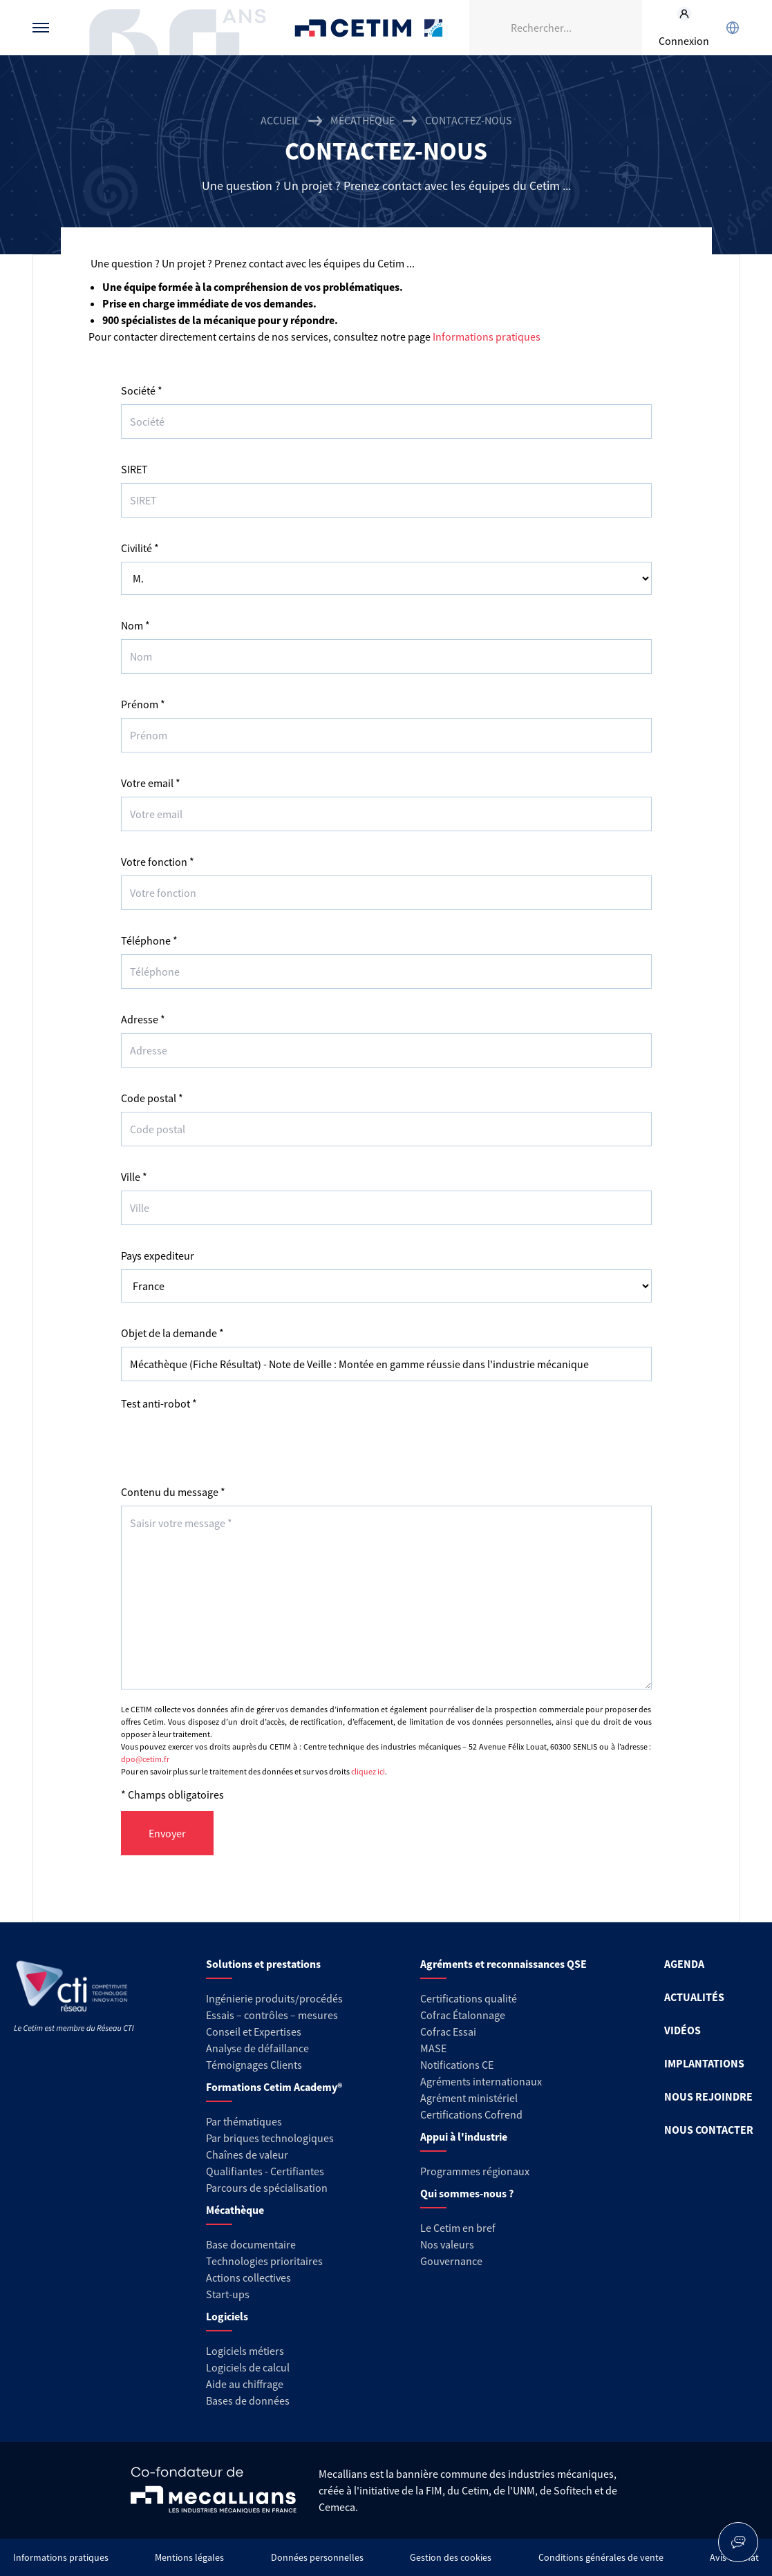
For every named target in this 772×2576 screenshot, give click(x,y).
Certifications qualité (468, 1998)
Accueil (280, 120)
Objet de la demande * (172, 1333)
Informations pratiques (486, 336)
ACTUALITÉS (694, 1997)
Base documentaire (251, 2244)
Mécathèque (362, 120)
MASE (433, 2048)
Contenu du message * (173, 1492)
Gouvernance (451, 2261)
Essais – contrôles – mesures (272, 2015)
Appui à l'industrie (463, 2136)
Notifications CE (456, 2065)
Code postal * (152, 1098)
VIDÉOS (682, 2030)
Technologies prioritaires (264, 2261)
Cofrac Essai (448, 2031)
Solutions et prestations (263, 1964)
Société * (141, 390)
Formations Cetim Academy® (274, 2087)
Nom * (135, 625)
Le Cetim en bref (458, 2228)
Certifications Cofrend (471, 2114)
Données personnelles (317, 2557)
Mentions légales (189, 2557)
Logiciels (227, 2316)
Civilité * (140, 548)
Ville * (134, 1177)
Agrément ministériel (469, 2098)
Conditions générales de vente (600, 2557)
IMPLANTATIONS (704, 2063)
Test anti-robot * (159, 1403)
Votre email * (150, 783)
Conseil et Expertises (253, 2031)
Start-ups (228, 2294)
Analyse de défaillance (257, 2048)
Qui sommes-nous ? (467, 2193)
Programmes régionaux (474, 2171)
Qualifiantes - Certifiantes (265, 2171)
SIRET (134, 469)
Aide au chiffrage (244, 2384)
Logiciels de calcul (248, 2367)
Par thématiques (244, 2121)
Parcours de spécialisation (267, 2188)
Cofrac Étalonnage (462, 2015)
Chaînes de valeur (247, 2154)
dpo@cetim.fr (145, 1759)
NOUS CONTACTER (708, 2130)
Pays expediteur (157, 1255)
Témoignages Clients (254, 2065)
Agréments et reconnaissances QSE (503, 1964)
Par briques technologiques (270, 2138)
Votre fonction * (157, 862)
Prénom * (143, 704)
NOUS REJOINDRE (708, 2096)
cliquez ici (368, 1771)
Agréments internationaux (481, 2081)
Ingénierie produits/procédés (274, 1998)
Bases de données (248, 2400)
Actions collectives (248, 2277)
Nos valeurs (447, 2244)
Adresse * (143, 1019)
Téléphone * (149, 940)
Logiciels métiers (245, 2351)
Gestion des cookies (450, 2557)
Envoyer (167, 1833)
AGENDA (684, 1964)
